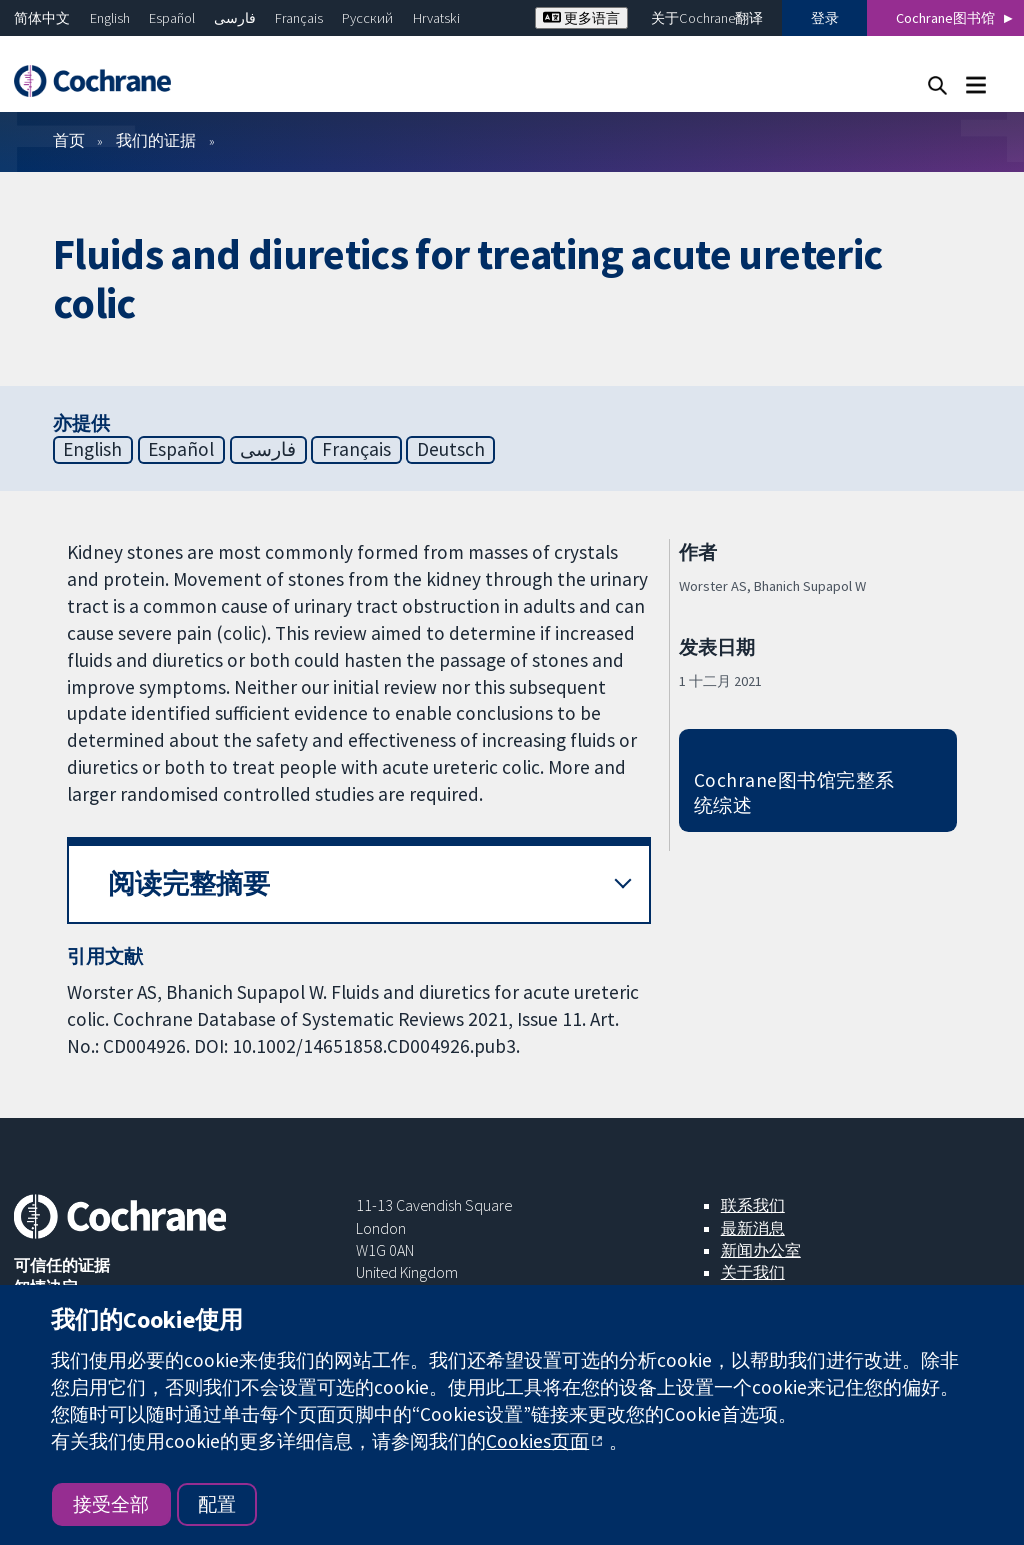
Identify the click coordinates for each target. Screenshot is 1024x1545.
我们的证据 (156, 140)
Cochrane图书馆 (945, 18)
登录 (825, 18)
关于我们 (753, 1272)
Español (172, 18)
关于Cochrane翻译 (707, 18)
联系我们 (753, 1205)
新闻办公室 (761, 1250)
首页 (69, 140)
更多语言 (581, 18)
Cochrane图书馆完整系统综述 (794, 792)
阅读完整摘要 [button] (189, 883)
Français (299, 18)
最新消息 (753, 1228)
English (110, 18)
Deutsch (451, 449)
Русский (367, 18)
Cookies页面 (537, 1441)
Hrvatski (436, 18)
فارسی (235, 18)
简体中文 (42, 18)
